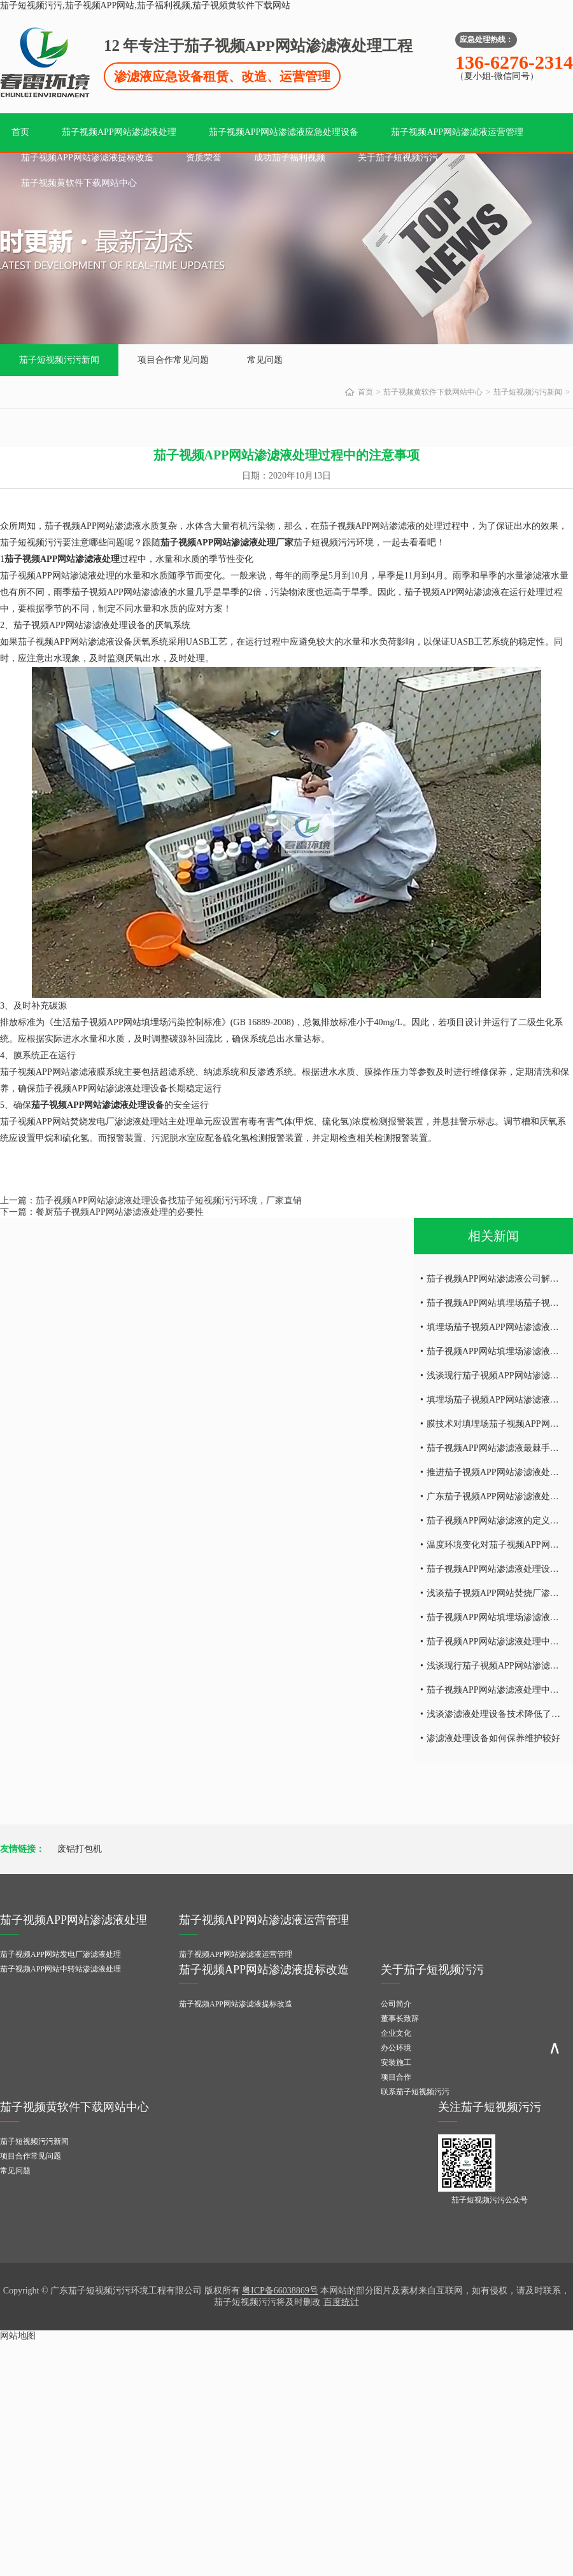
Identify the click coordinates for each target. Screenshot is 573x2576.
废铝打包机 (79, 1849)
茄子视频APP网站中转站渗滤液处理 (60, 1968)
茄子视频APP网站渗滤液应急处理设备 (284, 132)
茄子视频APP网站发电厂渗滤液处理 (60, 1954)
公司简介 (396, 2003)
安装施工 (396, 2062)
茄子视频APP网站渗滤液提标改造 (87, 157)
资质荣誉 (204, 157)
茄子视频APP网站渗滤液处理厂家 (227, 542)
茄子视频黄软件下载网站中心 (79, 183)
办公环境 (396, 2047)
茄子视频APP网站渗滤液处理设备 (97, 1105)
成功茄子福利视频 (289, 157)
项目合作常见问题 (173, 360)
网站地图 (18, 2336)
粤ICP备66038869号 (280, 2290)
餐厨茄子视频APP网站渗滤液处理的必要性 (120, 1212)
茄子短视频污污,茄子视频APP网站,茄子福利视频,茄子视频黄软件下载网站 (145, 5)
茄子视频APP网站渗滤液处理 (119, 132)
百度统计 (341, 2302)
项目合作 (396, 2077)
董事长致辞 (400, 2018)
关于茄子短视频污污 (398, 157)
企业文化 (396, 2033)
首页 (20, 132)
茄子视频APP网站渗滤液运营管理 (457, 132)
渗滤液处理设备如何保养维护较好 (493, 1738)
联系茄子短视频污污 (415, 2091)
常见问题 (265, 360)
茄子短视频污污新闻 (59, 360)
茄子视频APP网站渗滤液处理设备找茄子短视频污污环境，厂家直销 (169, 1200)
